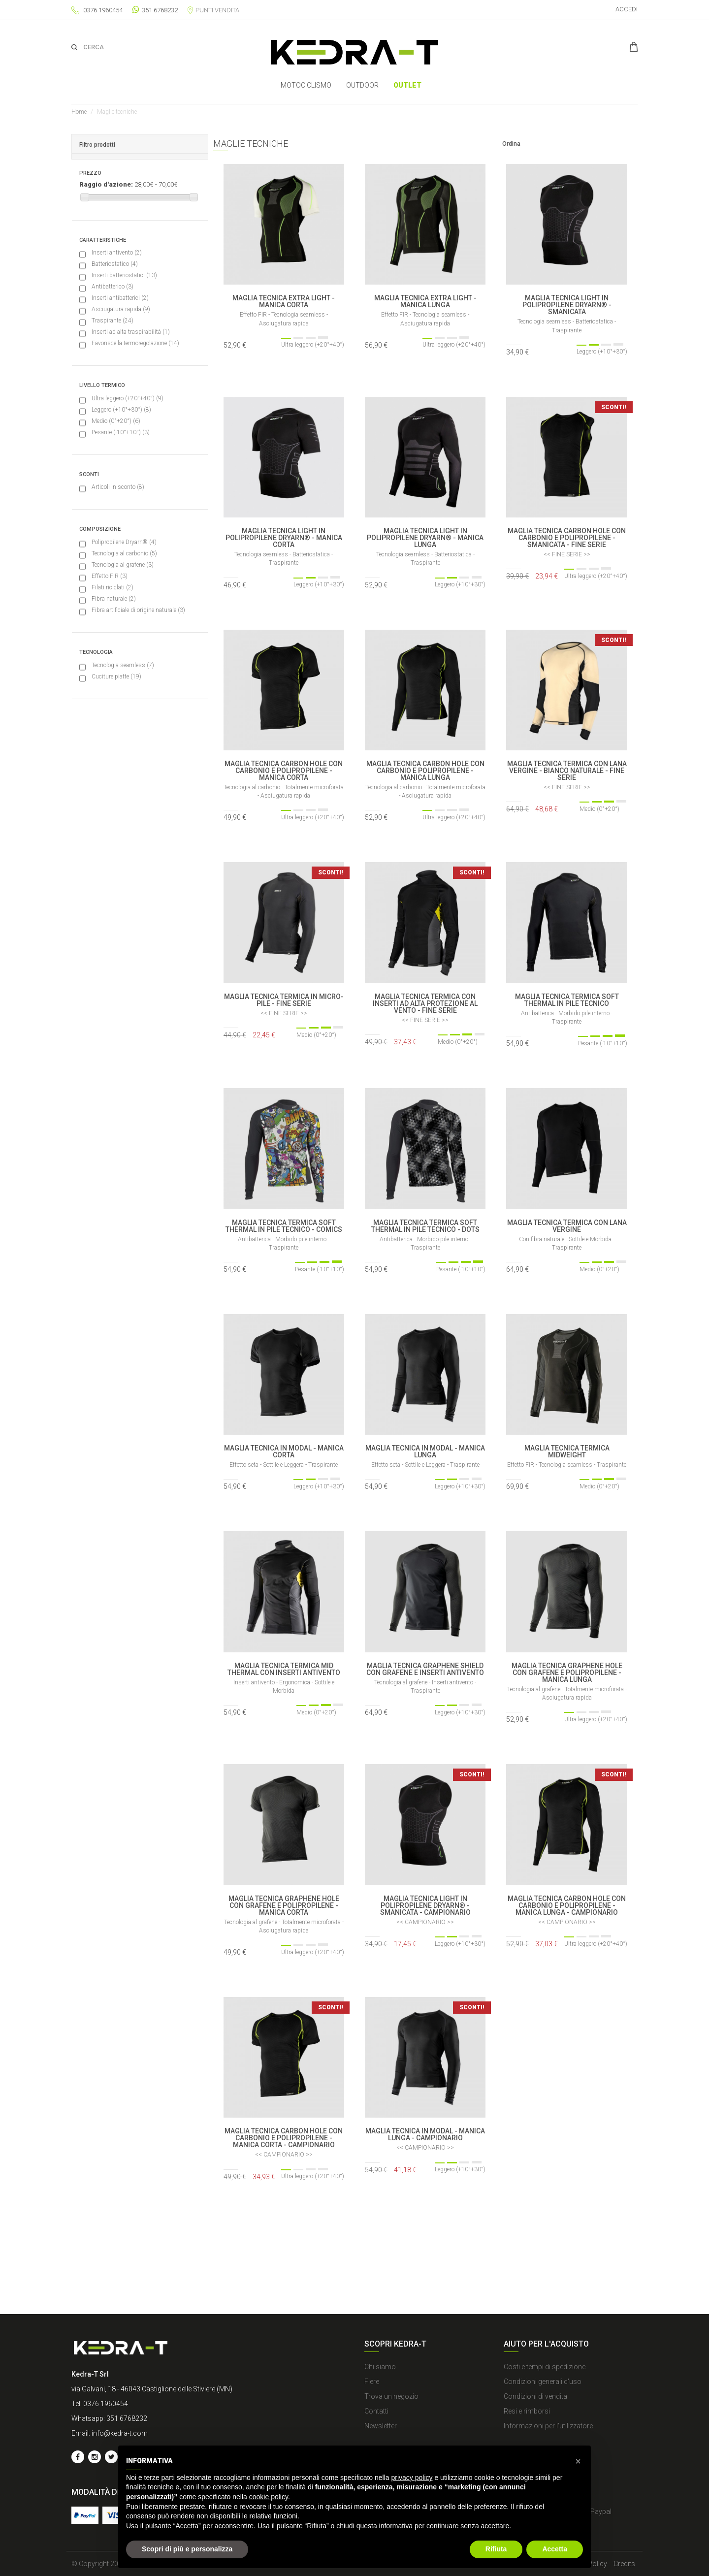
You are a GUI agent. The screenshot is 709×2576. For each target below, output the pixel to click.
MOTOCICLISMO (306, 85)
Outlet (407, 85)
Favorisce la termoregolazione (135, 343)
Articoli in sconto (118, 486)
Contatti (376, 2411)
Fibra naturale (114, 598)
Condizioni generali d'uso (542, 2381)
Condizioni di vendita (535, 2396)
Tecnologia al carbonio (124, 553)
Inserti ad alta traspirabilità (131, 331)
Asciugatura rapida (121, 309)
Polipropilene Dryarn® (124, 542)
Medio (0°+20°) (116, 421)
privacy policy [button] (412, 2477)
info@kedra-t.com (120, 2433)
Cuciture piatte (116, 676)
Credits (624, 2564)
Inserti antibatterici (120, 297)
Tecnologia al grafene (123, 564)
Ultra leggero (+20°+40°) (127, 398)
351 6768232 (155, 9)
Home (79, 111)
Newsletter (380, 2426)
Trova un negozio (391, 2396)
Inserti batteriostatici (124, 275)
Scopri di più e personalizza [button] (187, 2549)
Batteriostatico (115, 263)
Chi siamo (380, 2367)
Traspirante (112, 320)
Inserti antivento (117, 252)
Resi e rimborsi (527, 2411)
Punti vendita (213, 10)
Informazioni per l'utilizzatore (548, 2426)
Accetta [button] (554, 2549)
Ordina (511, 143)
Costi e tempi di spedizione (544, 2367)
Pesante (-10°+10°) (121, 432)
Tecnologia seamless (123, 665)
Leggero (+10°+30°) (121, 409)
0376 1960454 (103, 10)
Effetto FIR (110, 576)
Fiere (371, 2381)
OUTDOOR (362, 85)
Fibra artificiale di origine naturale (138, 610)
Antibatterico (112, 286)
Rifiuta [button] (496, 2549)
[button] (578, 2461)
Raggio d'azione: (106, 184)
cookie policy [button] (268, 2497)
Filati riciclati (112, 587)
